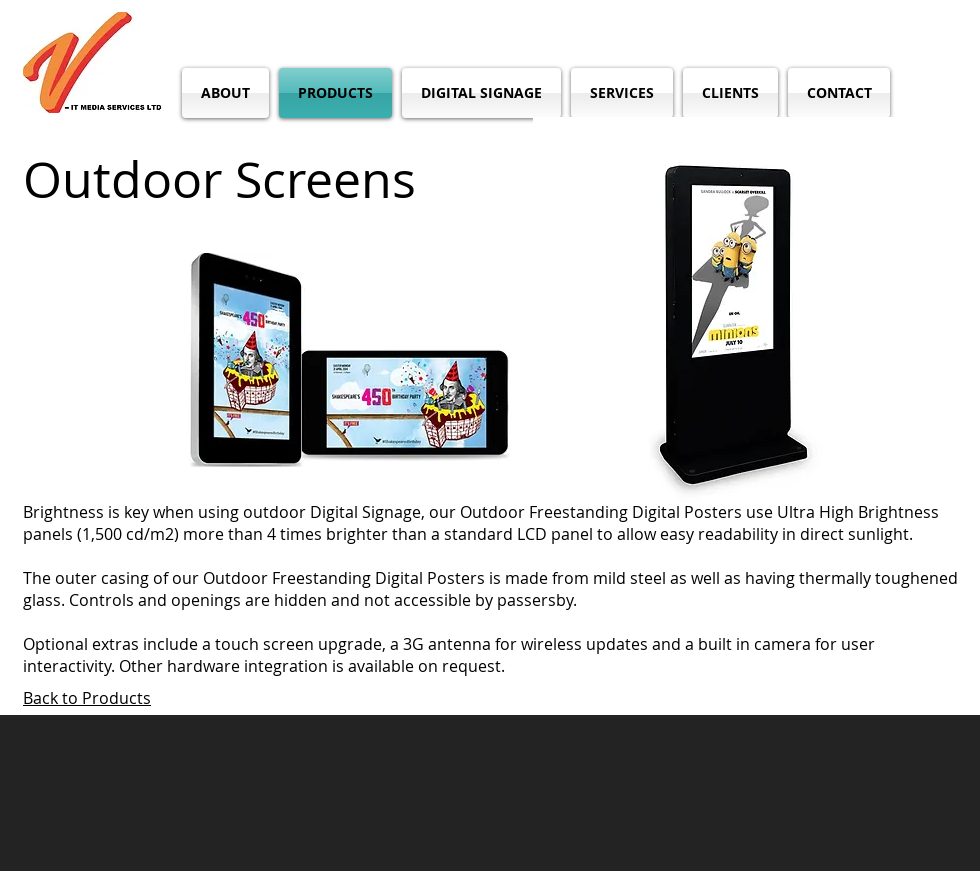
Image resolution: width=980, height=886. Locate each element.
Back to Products (87, 698)
